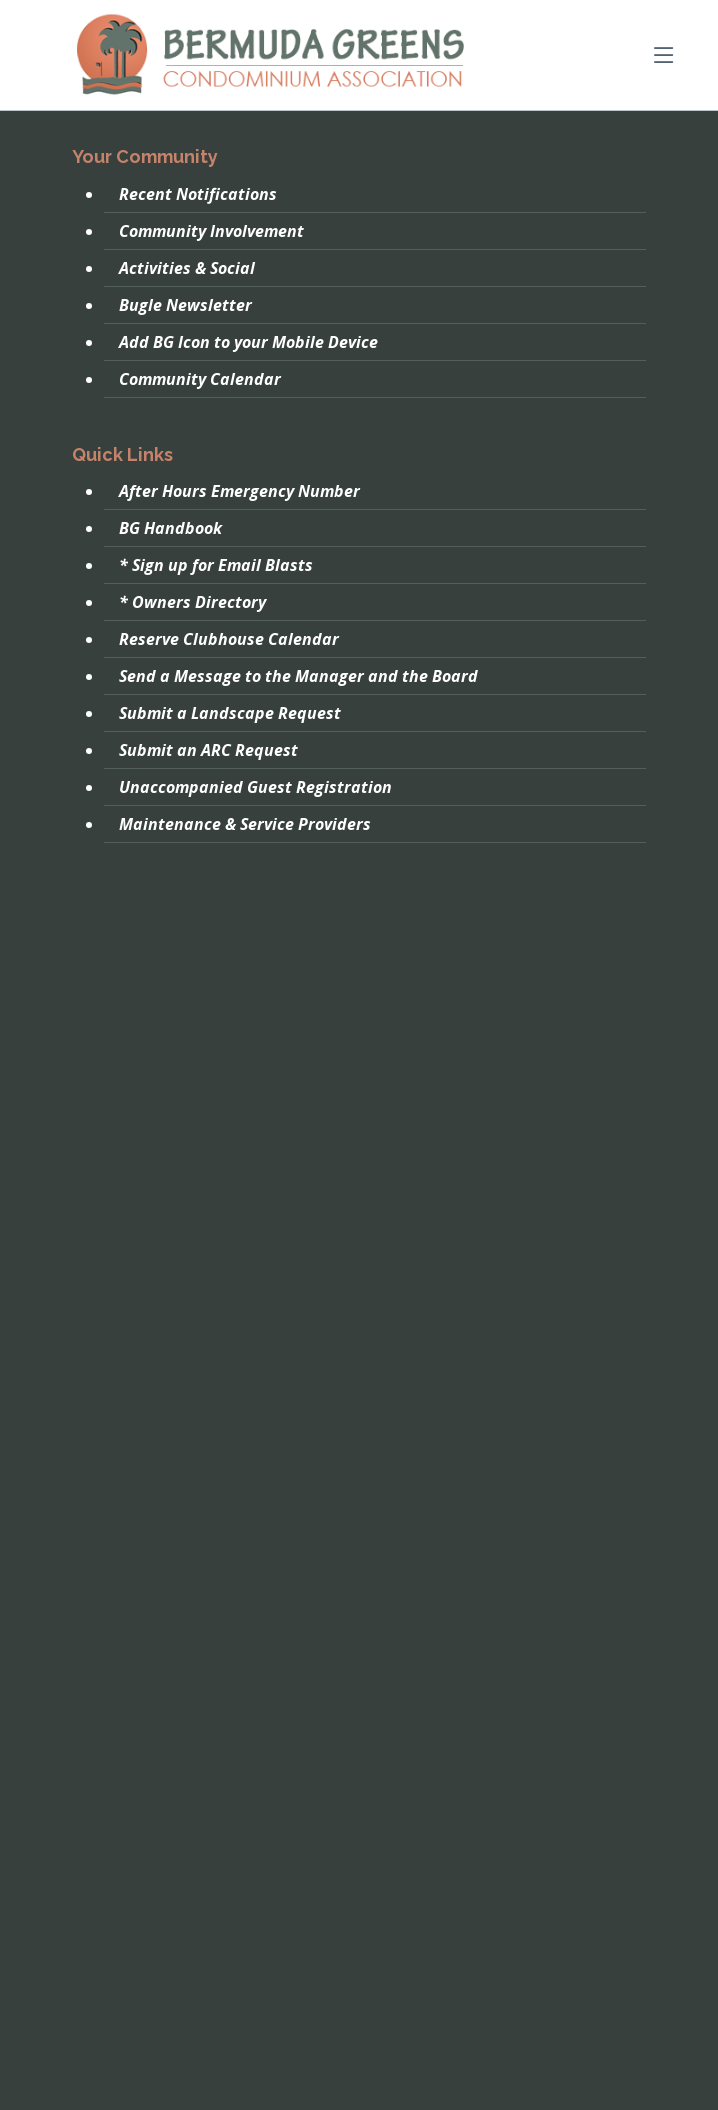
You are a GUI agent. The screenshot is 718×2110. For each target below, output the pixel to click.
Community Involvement (211, 231)
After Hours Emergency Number (239, 491)
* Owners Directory (192, 602)
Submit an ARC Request (208, 750)
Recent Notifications (198, 194)
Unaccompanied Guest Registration (255, 787)
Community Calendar (200, 379)
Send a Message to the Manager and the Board (298, 676)
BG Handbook (170, 528)
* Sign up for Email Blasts (216, 565)
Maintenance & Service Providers (245, 824)
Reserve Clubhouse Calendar (229, 639)
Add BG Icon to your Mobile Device (248, 342)
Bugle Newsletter (185, 305)
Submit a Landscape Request (230, 713)
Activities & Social (187, 268)
